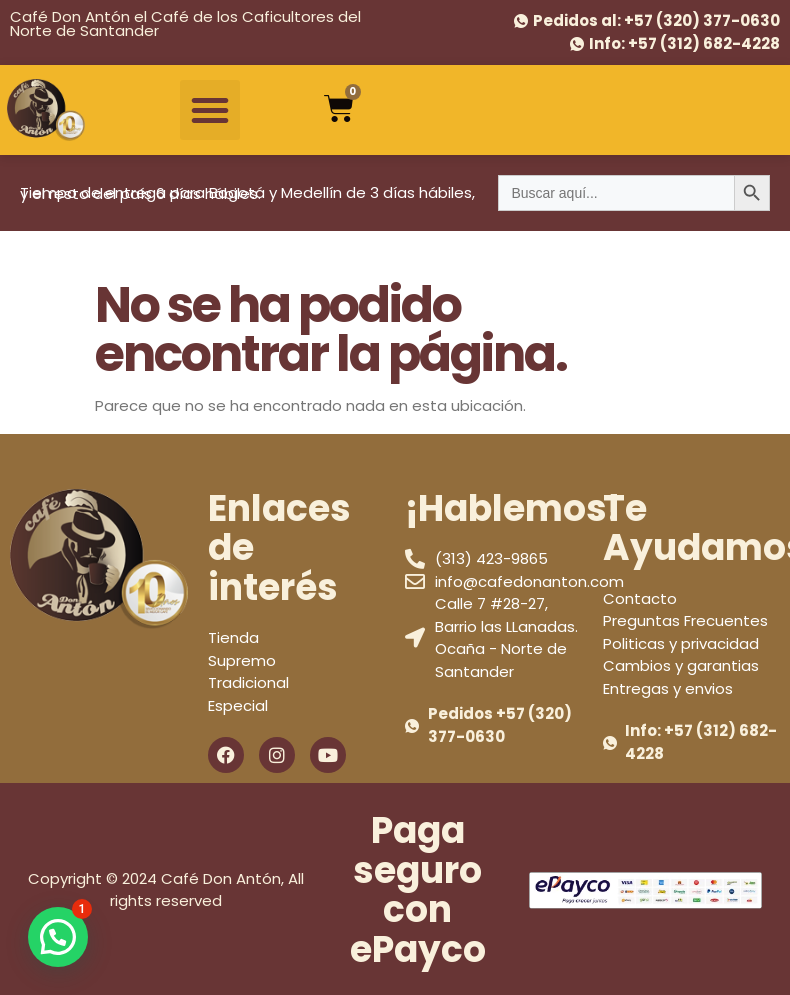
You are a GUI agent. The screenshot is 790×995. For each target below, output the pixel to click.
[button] (210, 110)
